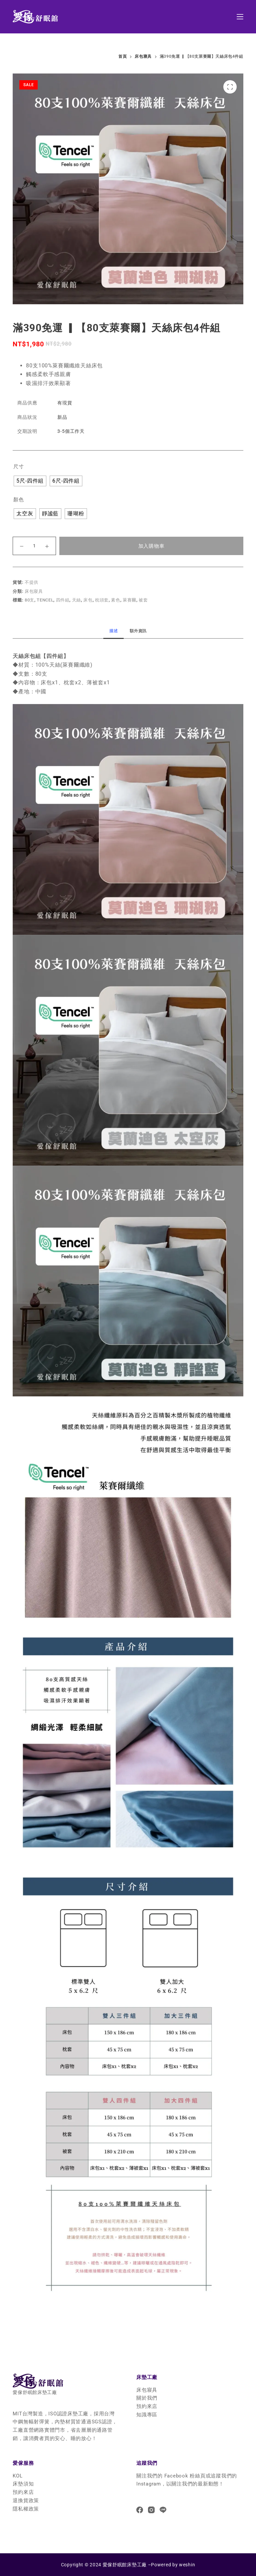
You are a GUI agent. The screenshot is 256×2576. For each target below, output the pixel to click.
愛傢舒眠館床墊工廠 (125, 2564)
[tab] (113, 631)
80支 (29, 600)
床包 (87, 600)
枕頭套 (102, 600)
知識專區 (146, 2415)
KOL (17, 2476)
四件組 (63, 600)
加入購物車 (151, 546)
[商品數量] (34, 546)
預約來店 (146, 2406)
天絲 (76, 600)
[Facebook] (139, 2510)
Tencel (45, 600)
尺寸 (18, 467)
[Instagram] (151, 2510)
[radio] (30, 481)
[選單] (240, 16)
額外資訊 (138, 631)
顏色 (18, 500)
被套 (143, 600)
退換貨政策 (26, 2501)
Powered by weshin (173, 2564)
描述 (113, 631)
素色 (115, 600)
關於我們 (146, 2398)
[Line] (163, 2510)
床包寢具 (34, 591)
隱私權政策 (26, 2509)
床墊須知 (23, 2484)
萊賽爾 (129, 600)
